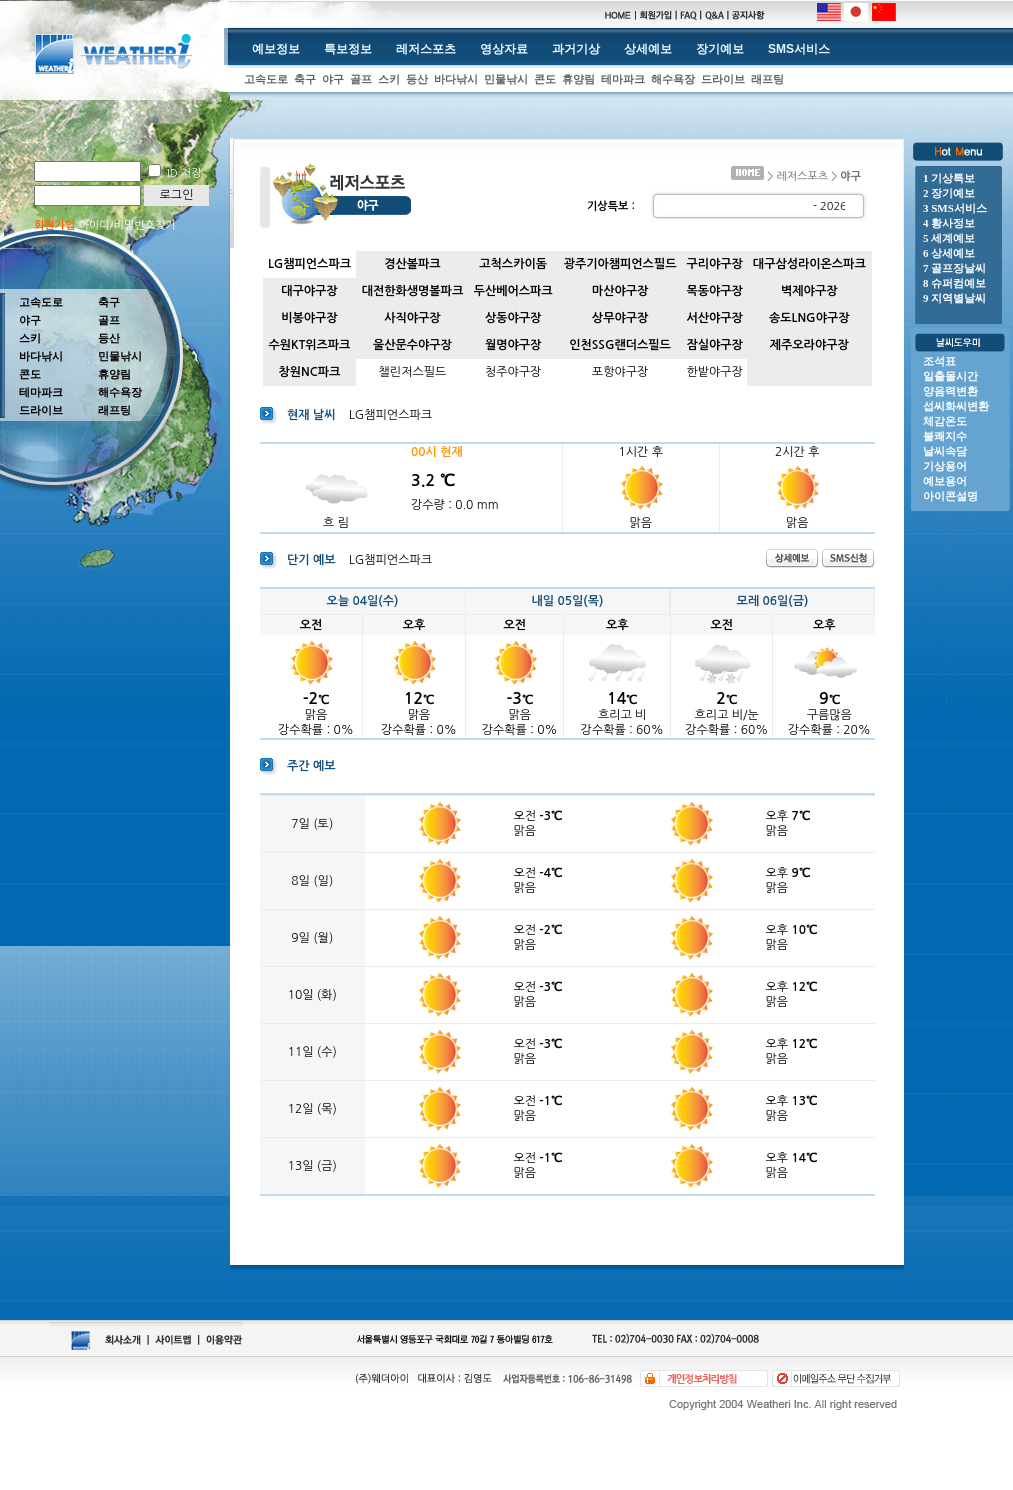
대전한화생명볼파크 (413, 291)
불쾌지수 (945, 436)
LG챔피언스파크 (309, 264)
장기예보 (720, 49)
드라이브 (723, 79)
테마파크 (623, 79)
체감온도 (945, 421)
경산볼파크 (412, 264)
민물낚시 (506, 79)
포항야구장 (620, 372)
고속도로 (266, 79)
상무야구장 (620, 318)
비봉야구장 (309, 318)
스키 (389, 79)
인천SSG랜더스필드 (620, 345)
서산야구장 (714, 318)
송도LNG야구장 (809, 318)
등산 (417, 79)
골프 (361, 79)
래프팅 (767, 79)
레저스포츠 (426, 49)
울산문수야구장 (412, 345)
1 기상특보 (949, 178)
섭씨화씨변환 (956, 406)
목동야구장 (714, 291)
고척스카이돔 (513, 264)
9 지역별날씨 (954, 298)
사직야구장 (412, 318)
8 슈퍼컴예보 (954, 283)
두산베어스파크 (513, 291)
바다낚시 (456, 79)
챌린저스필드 (413, 372)
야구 (333, 79)
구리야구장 (714, 264)
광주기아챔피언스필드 (620, 264)
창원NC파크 (309, 372)
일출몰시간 (950, 376)
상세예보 (648, 49)
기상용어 (945, 466)
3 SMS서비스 (955, 208)
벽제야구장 (809, 291)
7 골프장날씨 (954, 268)
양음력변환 (950, 391)
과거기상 (576, 49)
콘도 (545, 79)
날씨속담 (945, 451)
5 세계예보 (949, 238)
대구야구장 (309, 291)
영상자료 (504, 49)
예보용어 (945, 481)
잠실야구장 (714, 345)
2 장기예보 (949, 193)
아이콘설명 (950, 496)
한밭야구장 (714, 372)
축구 (305, 79)
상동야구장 (513, 318)
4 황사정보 (949, 223)
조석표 (939, 361)
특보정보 (348, 49)
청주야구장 (513, 372)
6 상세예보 (949, 253)
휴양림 (578, 79)
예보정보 (276, 49)
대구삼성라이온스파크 (809, 264)
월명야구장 (513, 345)
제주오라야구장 (809, 345)
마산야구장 (620, 291)
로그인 (177, 195)
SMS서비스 (799, 49)
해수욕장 (673, 79)
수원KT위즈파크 (309, 345)
